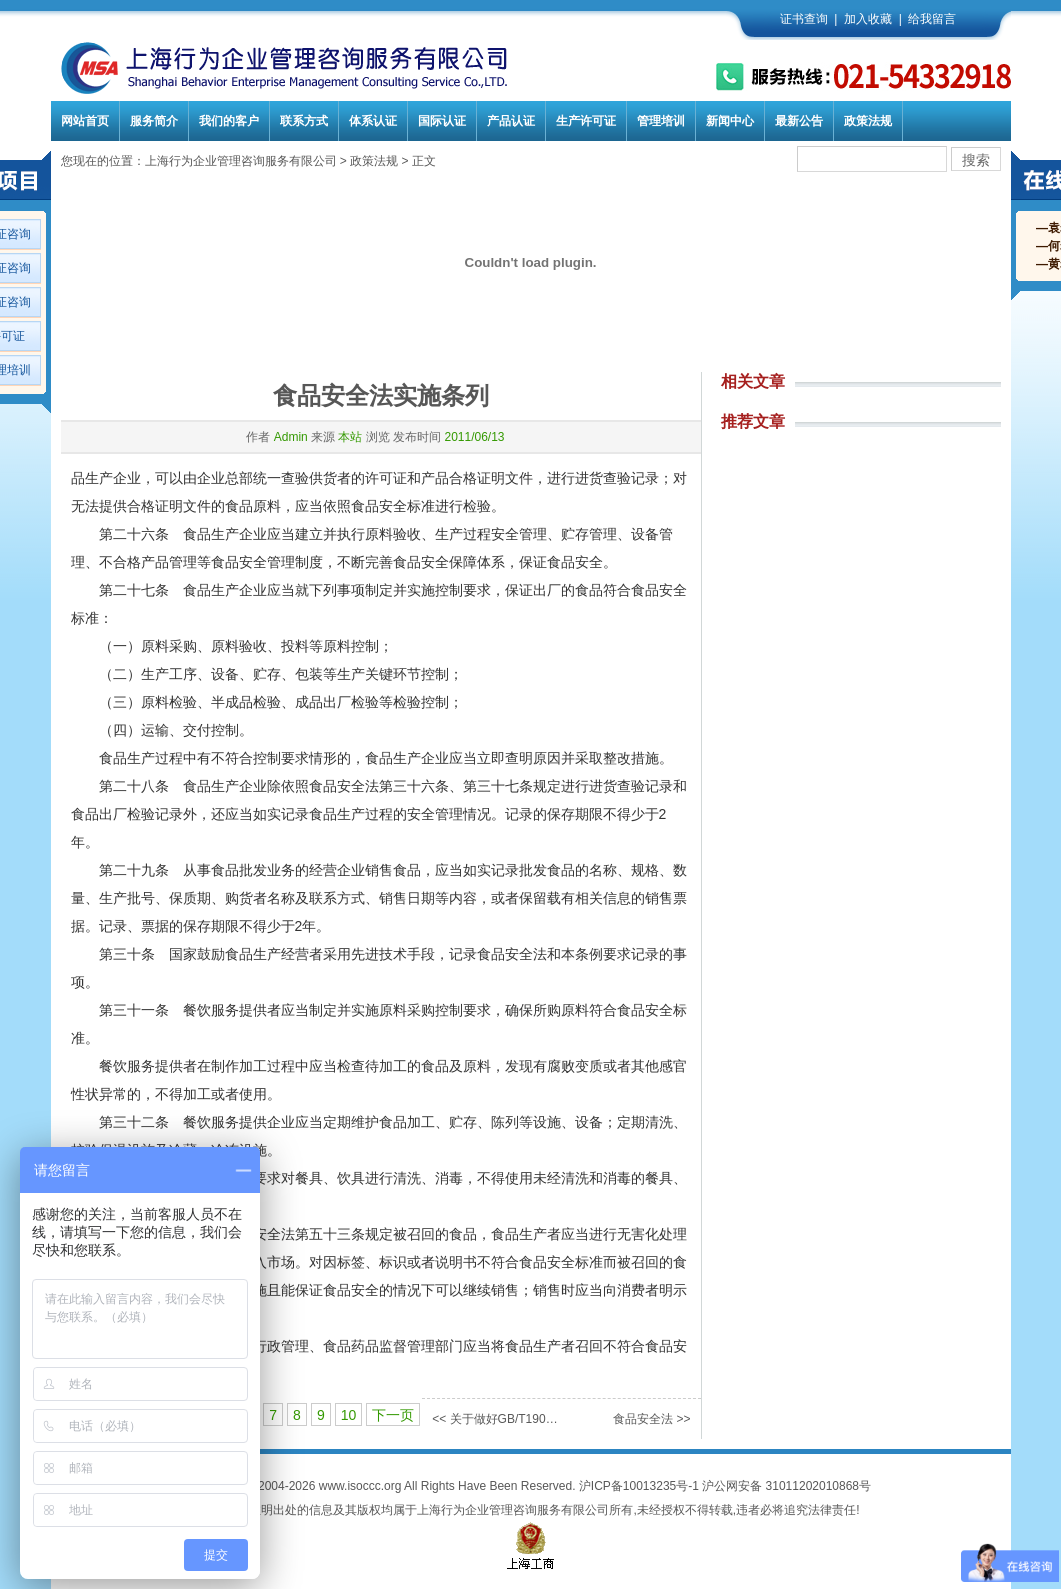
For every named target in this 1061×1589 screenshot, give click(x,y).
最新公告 (799, 121)
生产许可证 (586, 121)
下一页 (393, 1415)
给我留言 (932, 19)
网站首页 (85, 121)
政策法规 (868, 121)
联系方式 (304, 121)
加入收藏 (868, 19)
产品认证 (511, 121)
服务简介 (154, 121)
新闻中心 (730, 121)
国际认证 (442, 121)
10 (349, 1415)
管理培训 (661, 121)
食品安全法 (643, 1419)
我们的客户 (229, 121)
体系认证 (373, 121)
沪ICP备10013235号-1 (639, 1486)
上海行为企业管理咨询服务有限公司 (241, 161)
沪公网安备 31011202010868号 (786, 1486)
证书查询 (804, 19)
